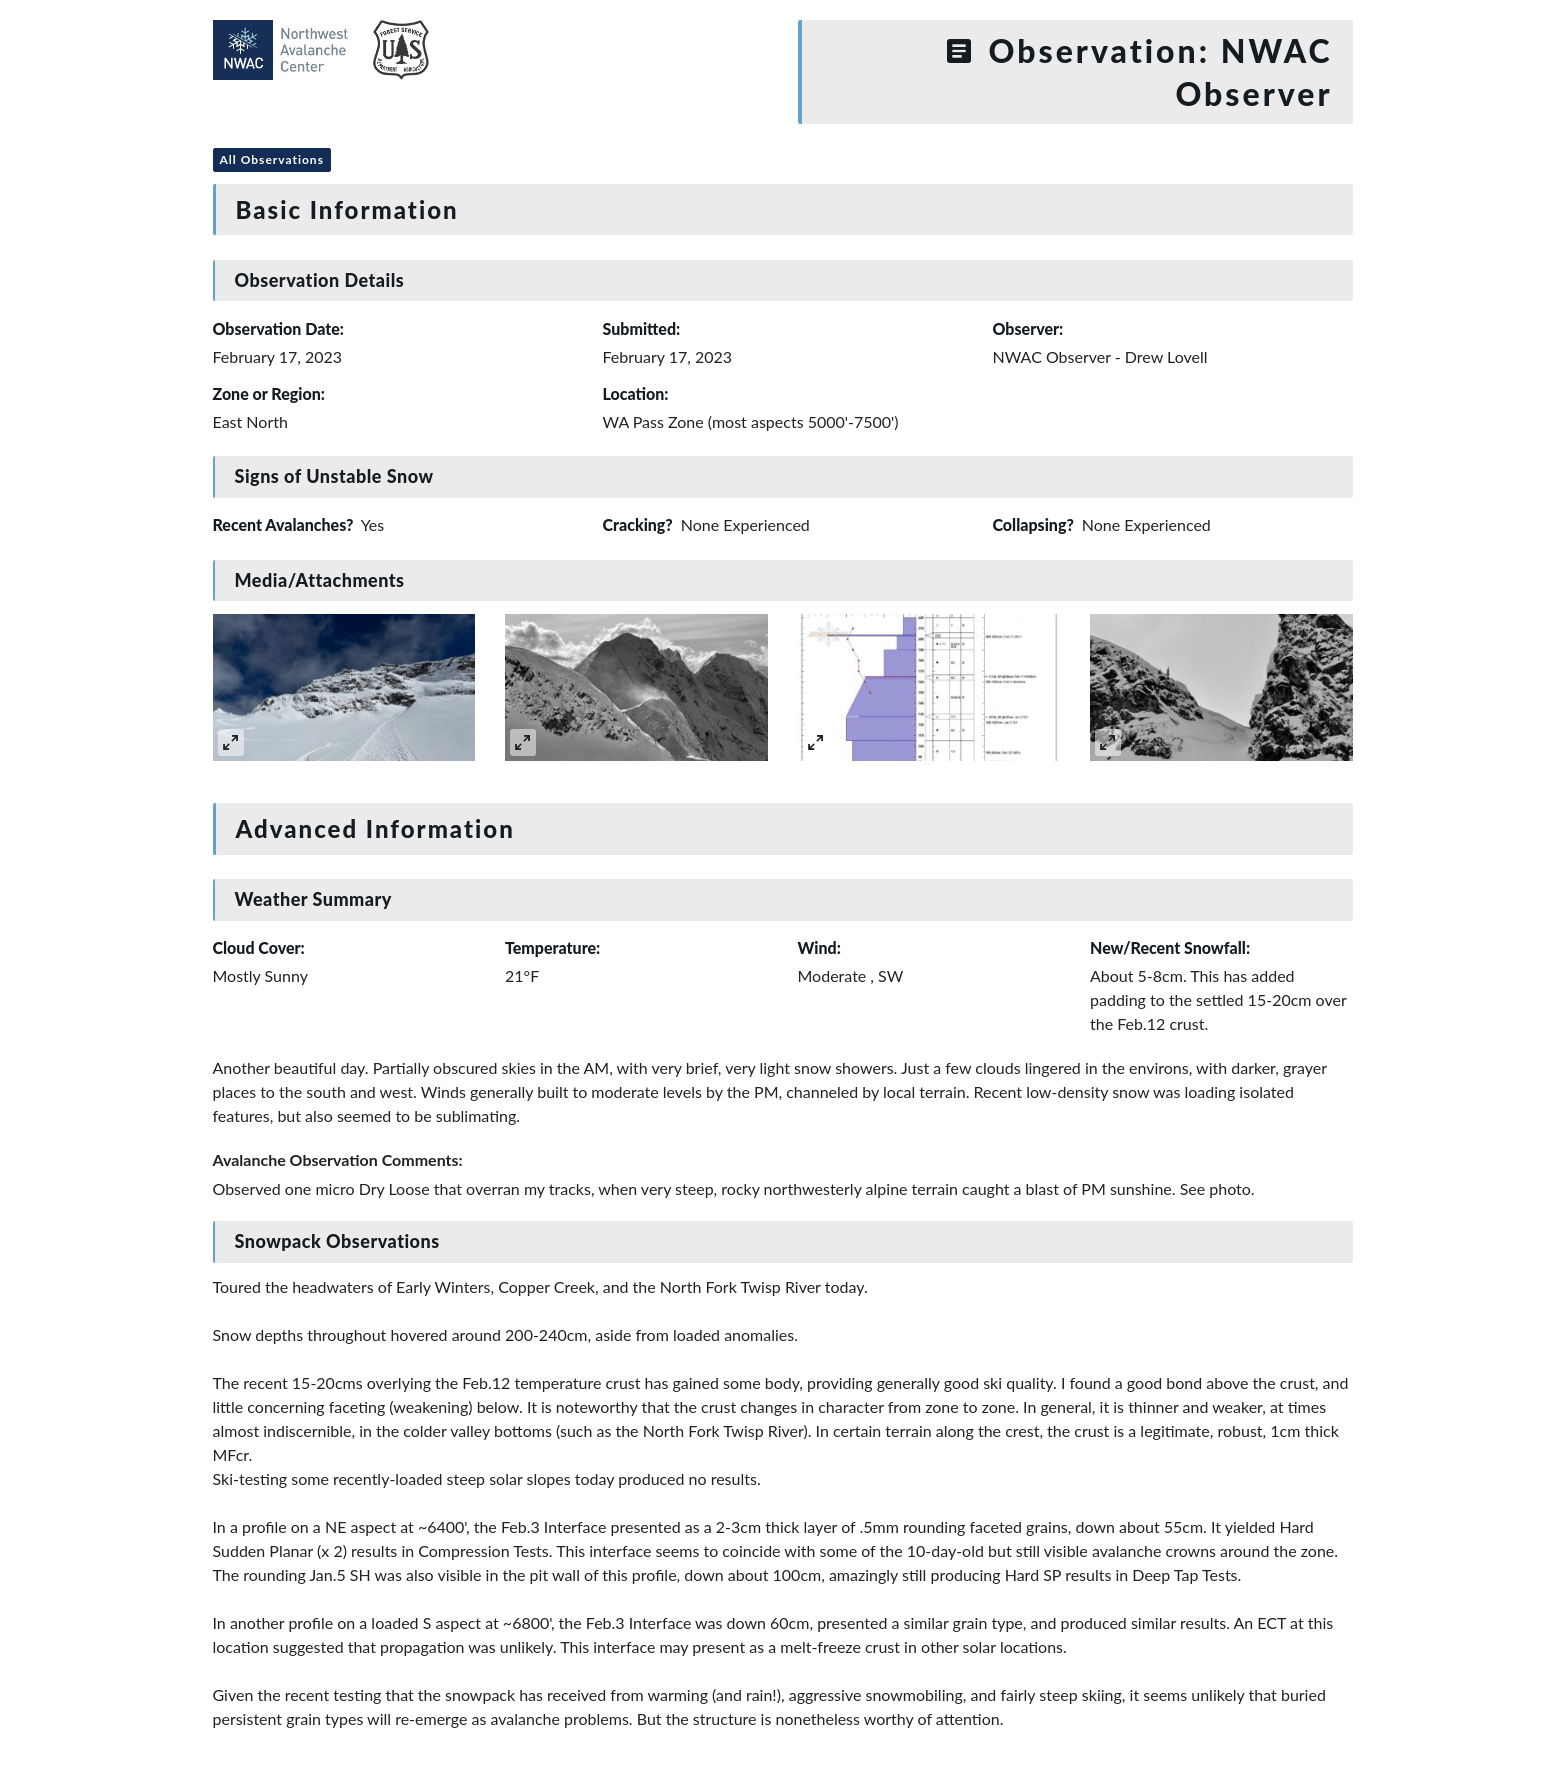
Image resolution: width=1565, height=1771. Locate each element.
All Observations (272, 159)
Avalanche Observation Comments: (338, 1159)
